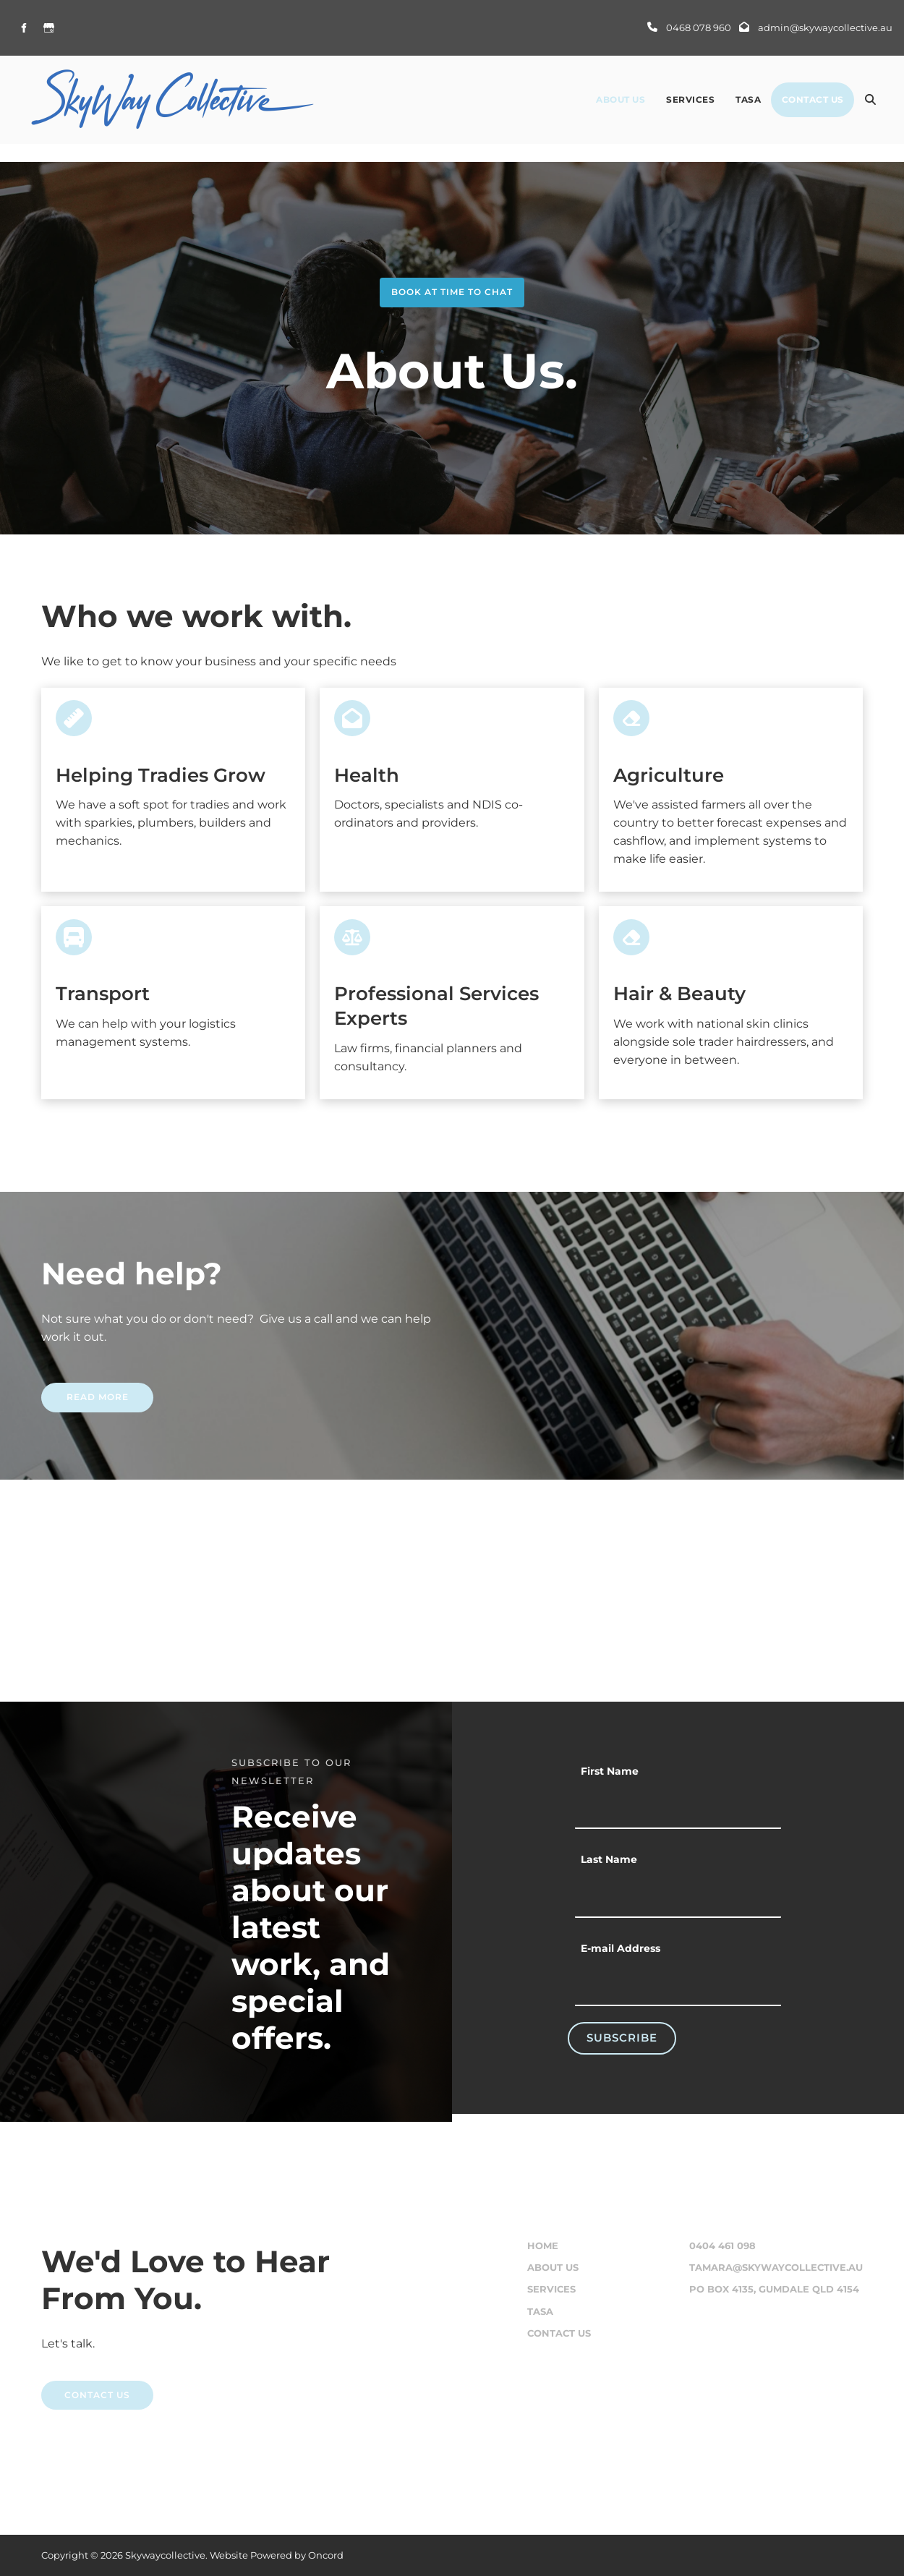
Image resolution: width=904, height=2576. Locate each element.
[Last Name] (678, 1896)
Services (690, 99)
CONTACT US (74, 2389)
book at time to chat (452, 286)
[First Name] (678, 1808)
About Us (620, 99)
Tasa (748, 99)
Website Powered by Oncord (277, 2555)
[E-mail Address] (678, 1985)
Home (542, 2245)
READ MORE (72, 1391)
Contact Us (813, 99)
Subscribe (622, 2037)
